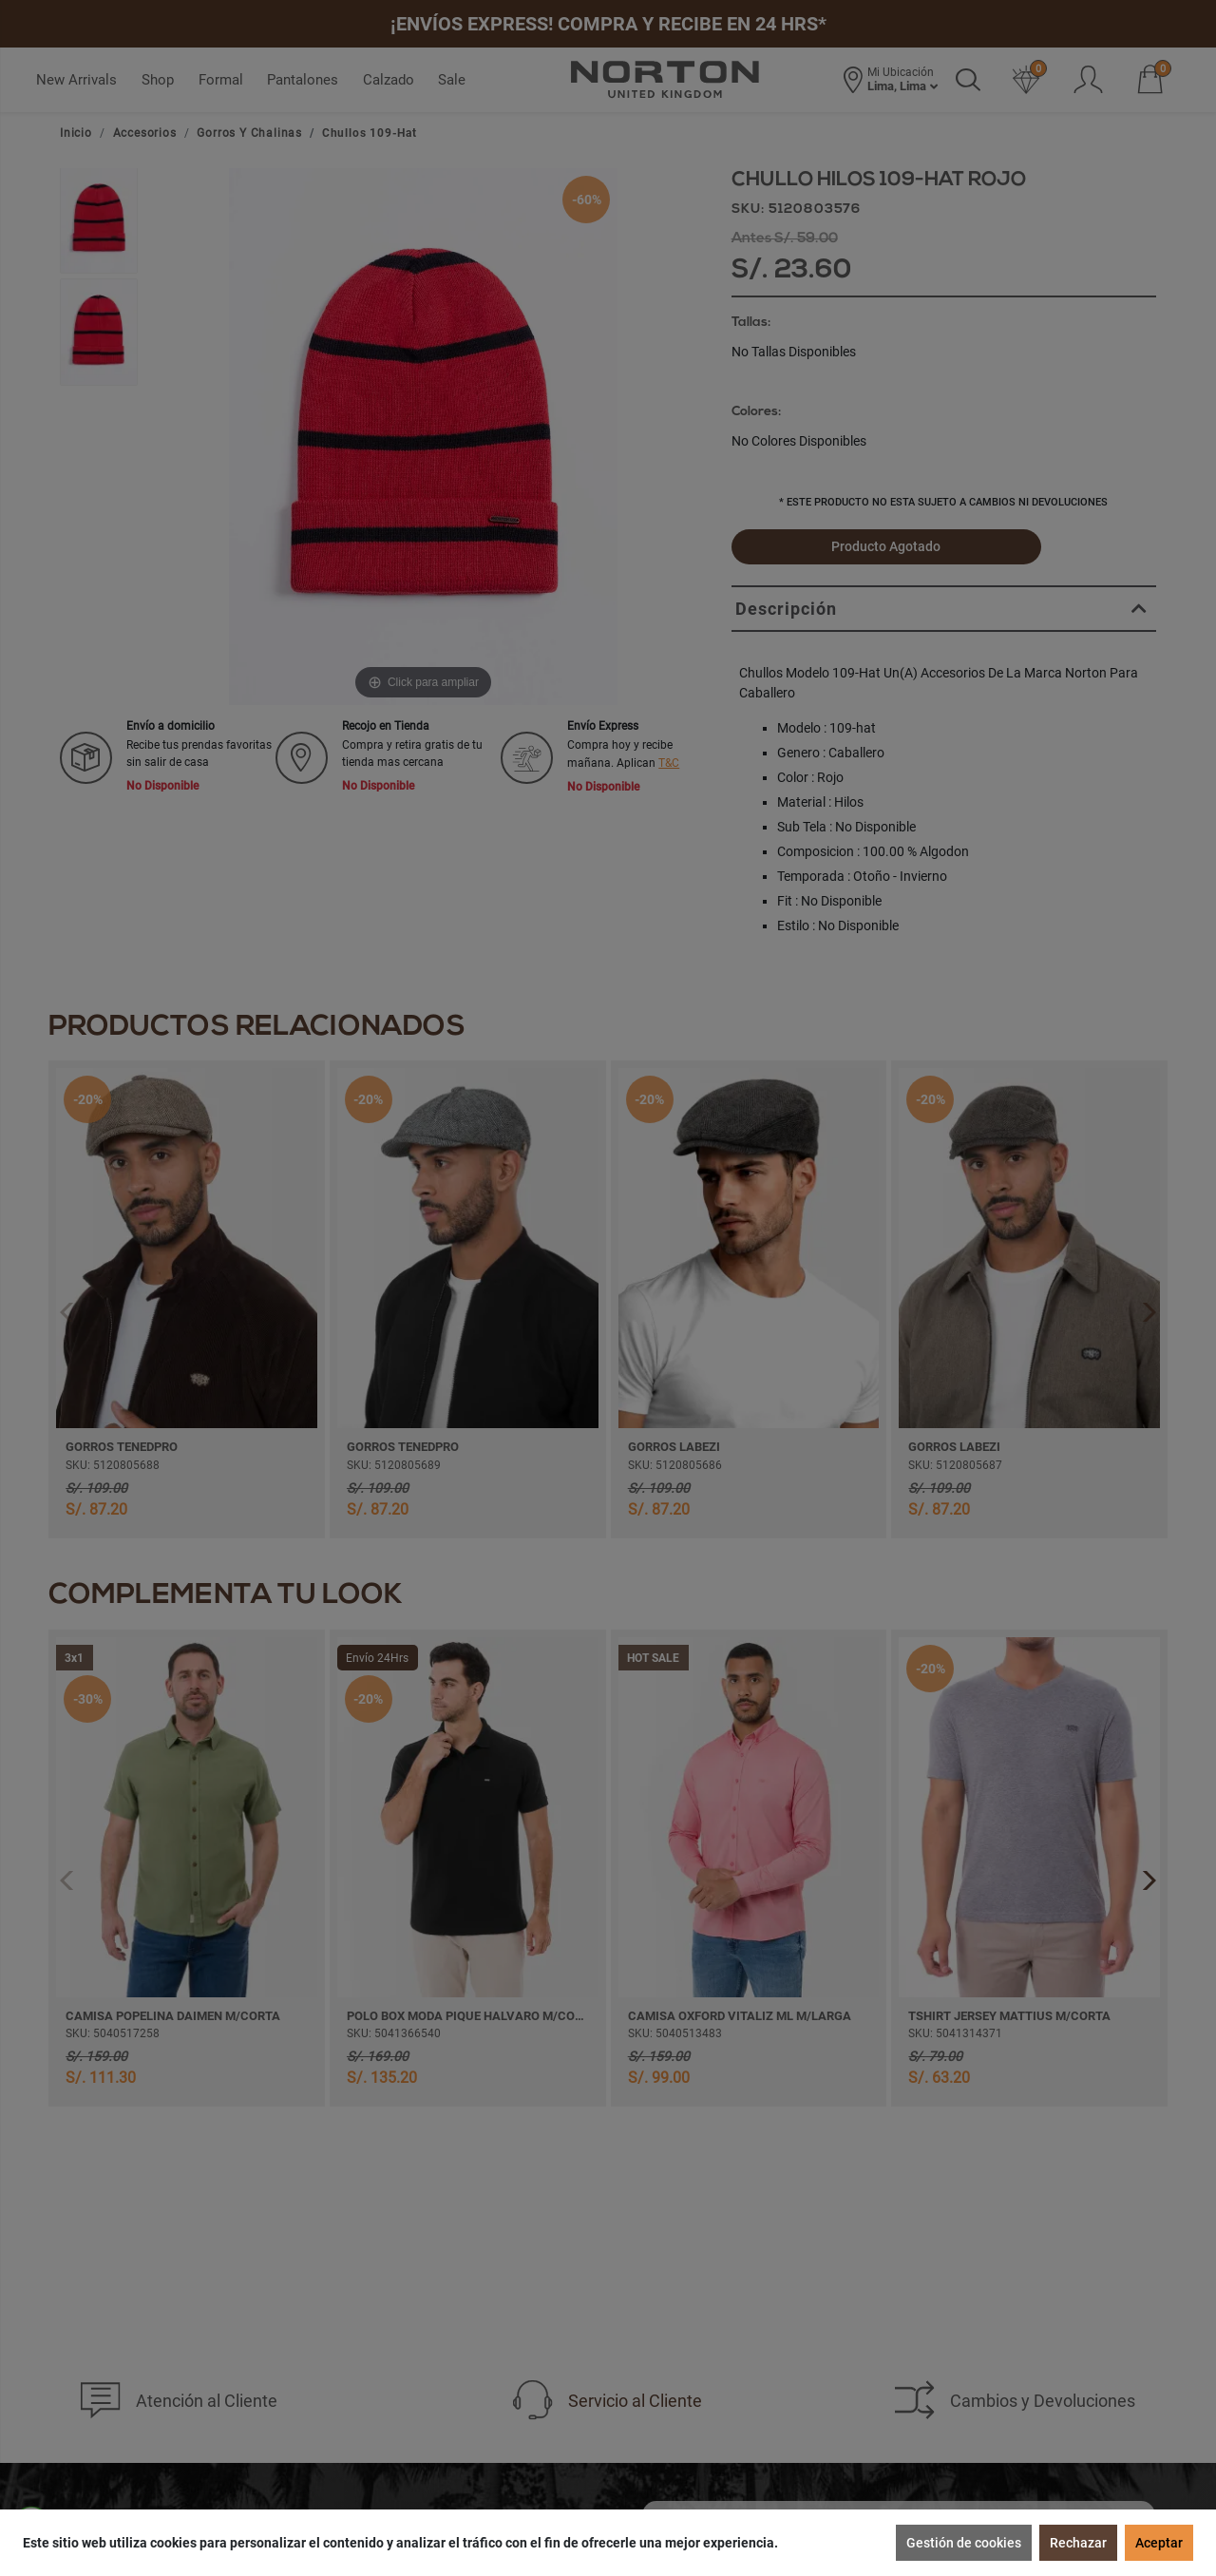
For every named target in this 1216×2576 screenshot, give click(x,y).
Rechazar (1078, 2542)
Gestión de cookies (963, 2542)
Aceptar (1159, 2542)
